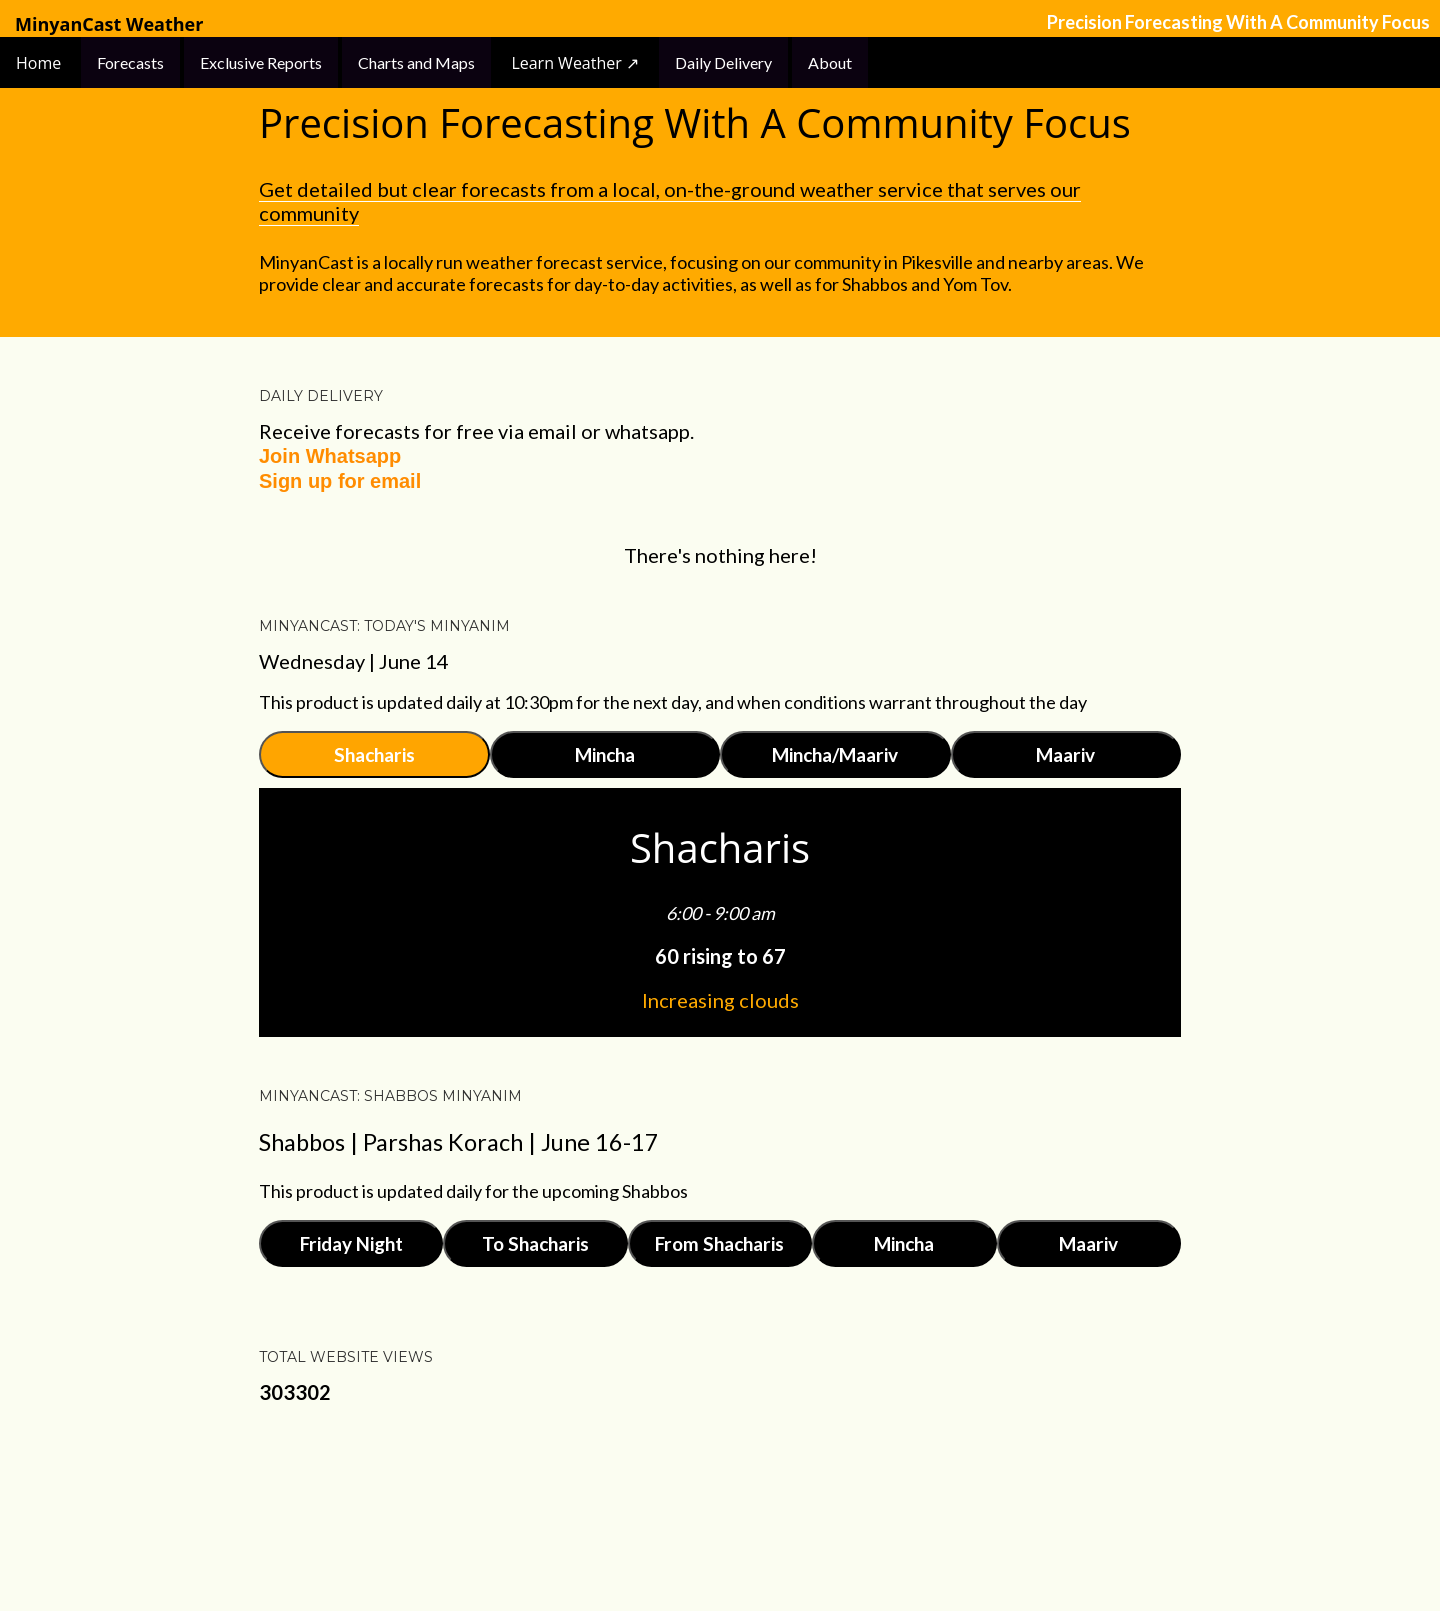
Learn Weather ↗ (575, 63)
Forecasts (130, 62)
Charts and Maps (416, 62)
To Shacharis (535, 1243)
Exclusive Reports (261, 62)
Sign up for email (340, 481)
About (830, 62)
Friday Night (351, 1243)
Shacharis (374, 754)
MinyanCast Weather (109, 24)
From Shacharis (719, 1243)
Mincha (605, 754)
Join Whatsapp (330, 456)
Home (40, 63)
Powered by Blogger (720, 1516)
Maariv (1065, 754)
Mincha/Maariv (835, 754)
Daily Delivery (723, 62)
